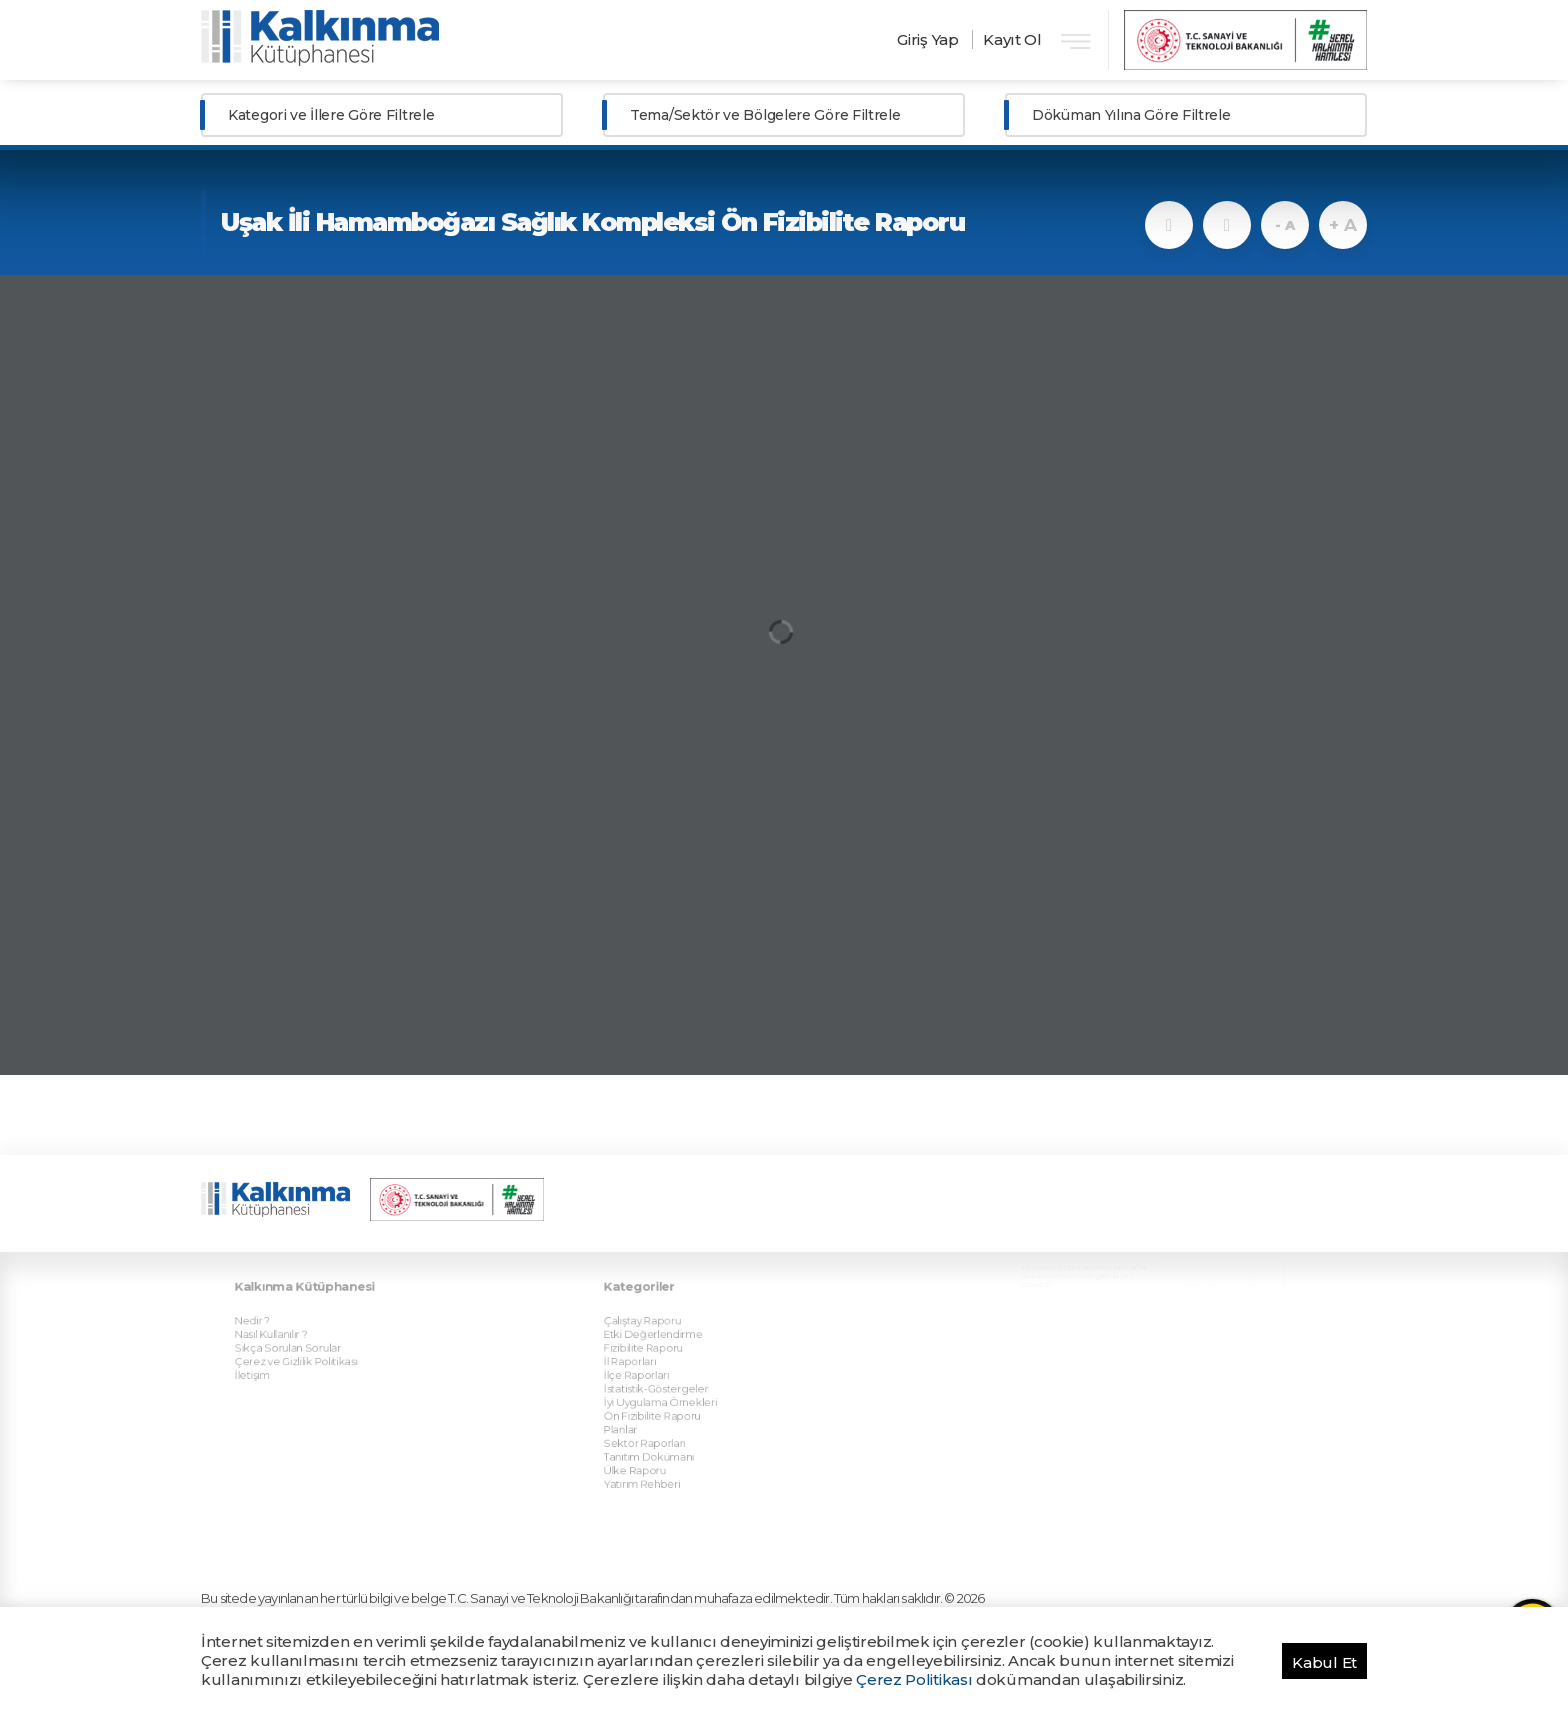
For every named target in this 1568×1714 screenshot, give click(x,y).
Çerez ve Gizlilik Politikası (313, 1320)
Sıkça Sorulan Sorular (307, 1310)
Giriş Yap (927, 39)
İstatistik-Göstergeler (675, 1341)
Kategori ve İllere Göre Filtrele (331, 115)
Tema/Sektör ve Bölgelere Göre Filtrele (765, 115)
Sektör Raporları (666, 1383)
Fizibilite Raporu (665, 1310)
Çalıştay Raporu (664, 1289)
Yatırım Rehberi (664, 1415)
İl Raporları (655, 1320)
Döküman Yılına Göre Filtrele (1131, 115)
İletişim (279, 1331)
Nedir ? (279, 1289)
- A (1284, 225)
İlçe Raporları (660, 1331)
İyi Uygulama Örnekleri (678, 1352)
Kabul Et (1324, 1662)
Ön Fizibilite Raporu (672, 1362)
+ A (1342, 225)
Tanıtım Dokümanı (670, 1394)
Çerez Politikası (914, 1679)
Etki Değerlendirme (673, 1299)
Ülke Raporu (659, 1404)
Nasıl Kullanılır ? (294, 1299)
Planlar (648, 1373)
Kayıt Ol (1012, 39)
